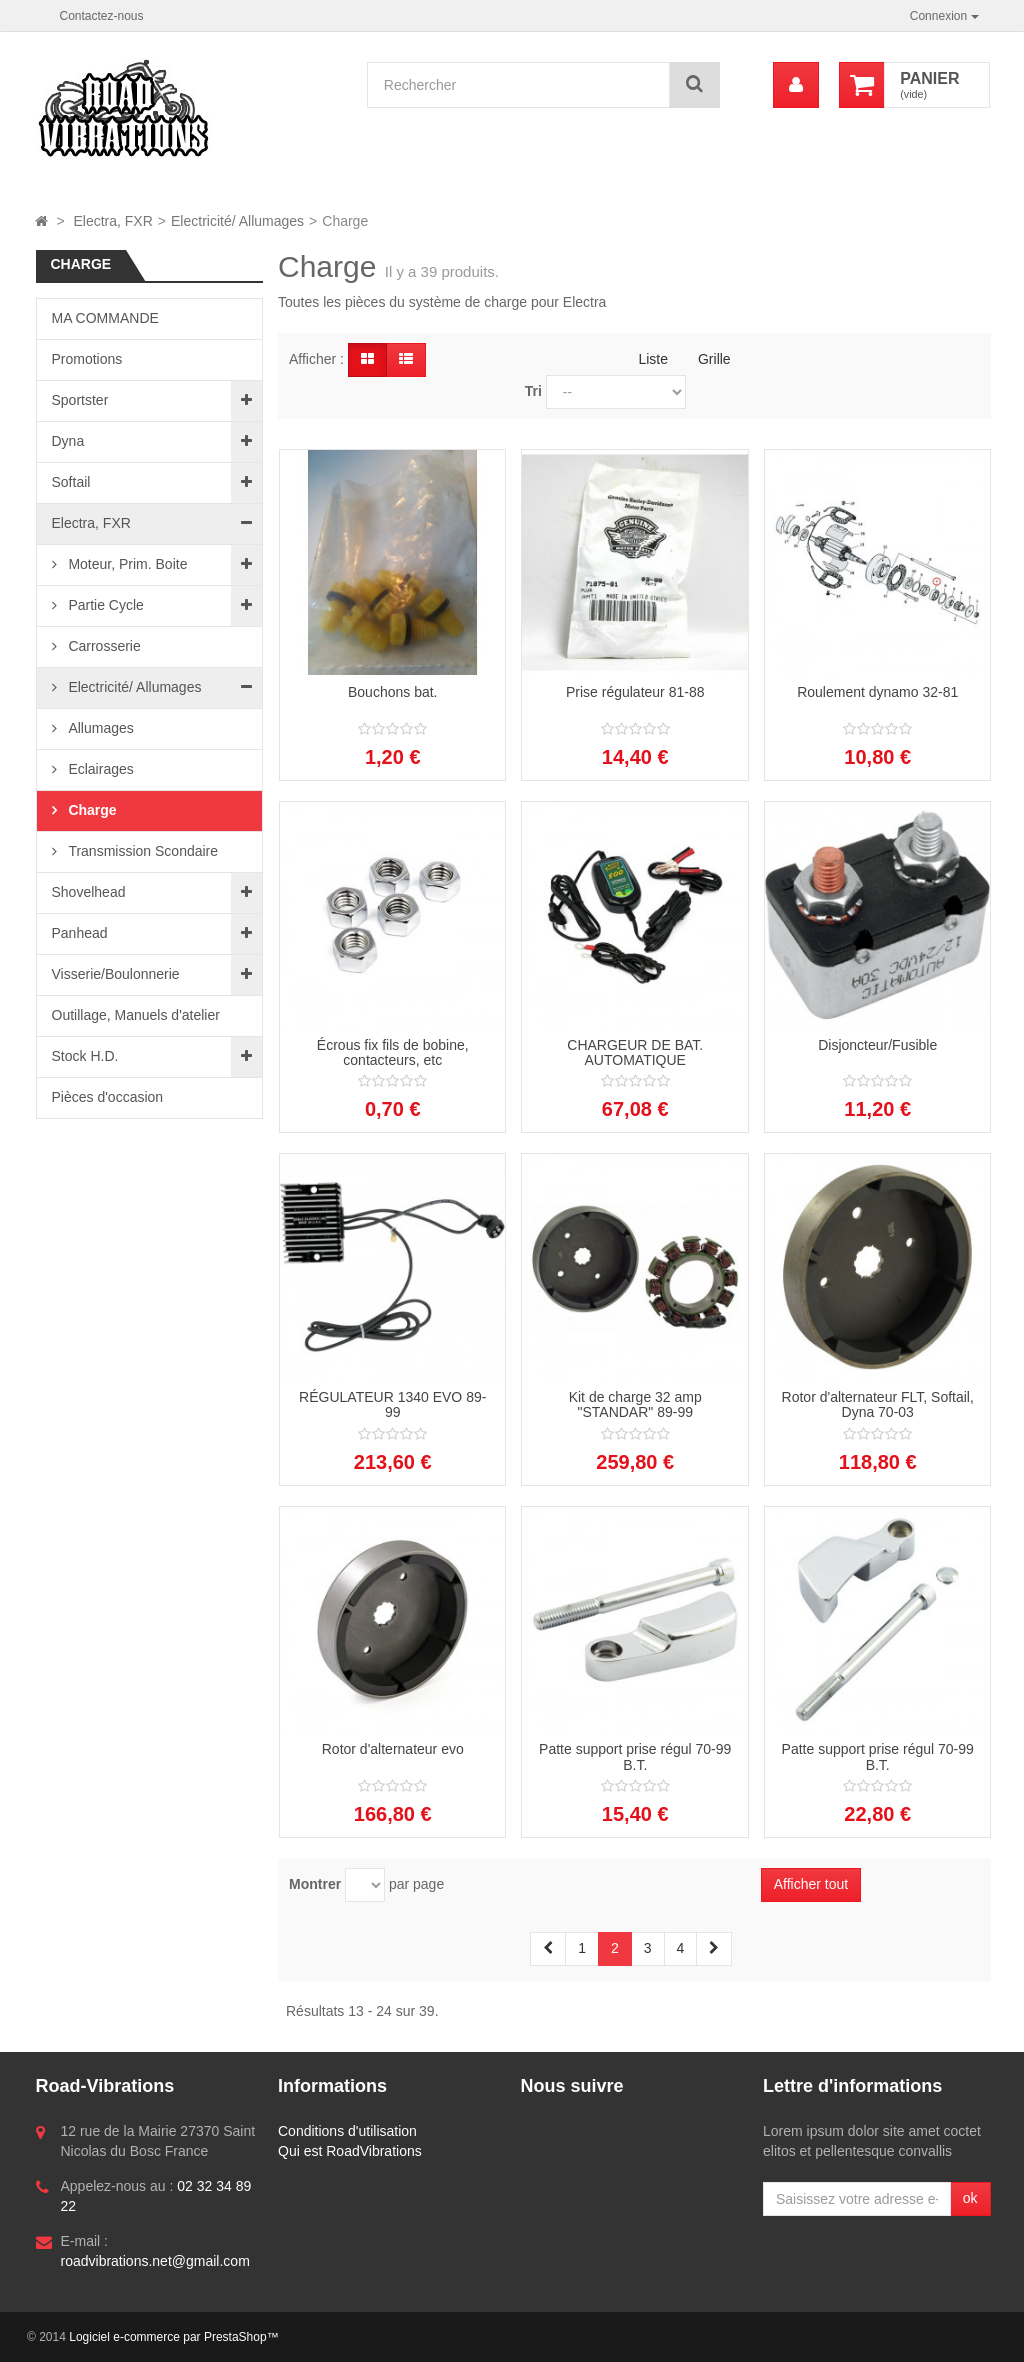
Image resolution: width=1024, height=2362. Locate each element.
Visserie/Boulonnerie (116, 974)
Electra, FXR (91, 523)
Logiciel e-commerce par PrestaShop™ (173, 2337)
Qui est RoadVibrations (350, 2151)
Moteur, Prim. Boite (126, 564)
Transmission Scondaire (142, 851)
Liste (653, 359)
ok (970, 2198)
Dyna (68, 441)
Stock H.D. (85, 1056)
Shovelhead (89, 892)
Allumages (99, 728)
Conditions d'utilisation (347, 2131)
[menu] (796, 85)
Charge (91, 810)
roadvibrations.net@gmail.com (155, 2261)
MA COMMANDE (105, 318)
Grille (714, 359)
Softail (71, 482)
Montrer (315, 1884)
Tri (533, 391)
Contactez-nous (102, 16)
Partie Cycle (104, 605)
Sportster (80, 400)
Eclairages (99, 769)
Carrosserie (103, 646)
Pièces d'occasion (108, 1097)
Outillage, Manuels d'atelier (136, 1015)
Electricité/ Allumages (133, 687)
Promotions (87, 359)
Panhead (80, 933)
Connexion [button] (944, 16)
